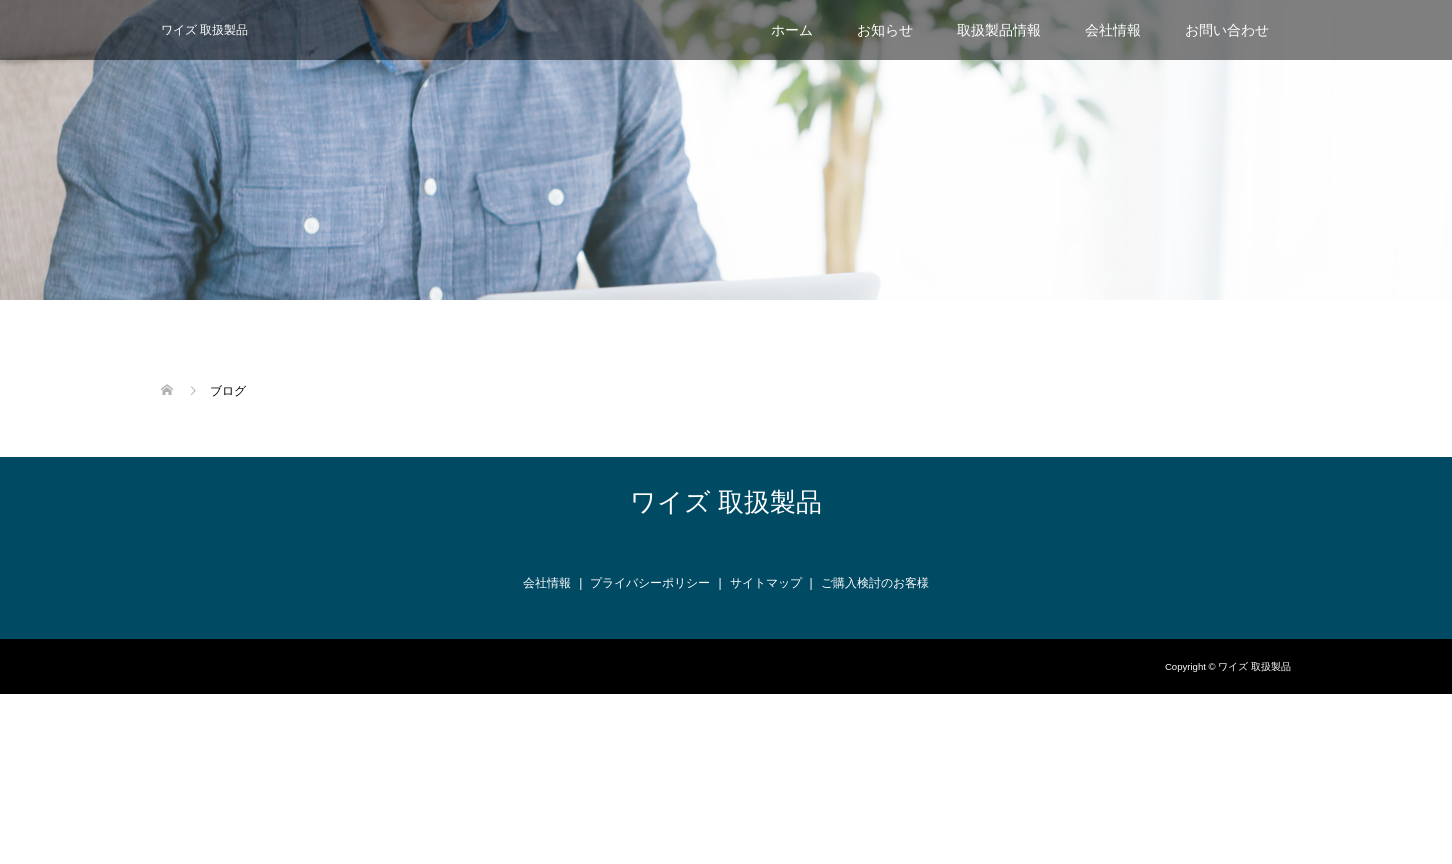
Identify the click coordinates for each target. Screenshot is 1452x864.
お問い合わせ (1227, 30)
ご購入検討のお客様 (875, 583)
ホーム (792, 30)
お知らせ (885, 30)
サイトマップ (766, 583)
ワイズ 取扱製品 (204, 30)
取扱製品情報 (999, 30)
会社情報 (1113, 30)
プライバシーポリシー (650, 583)
